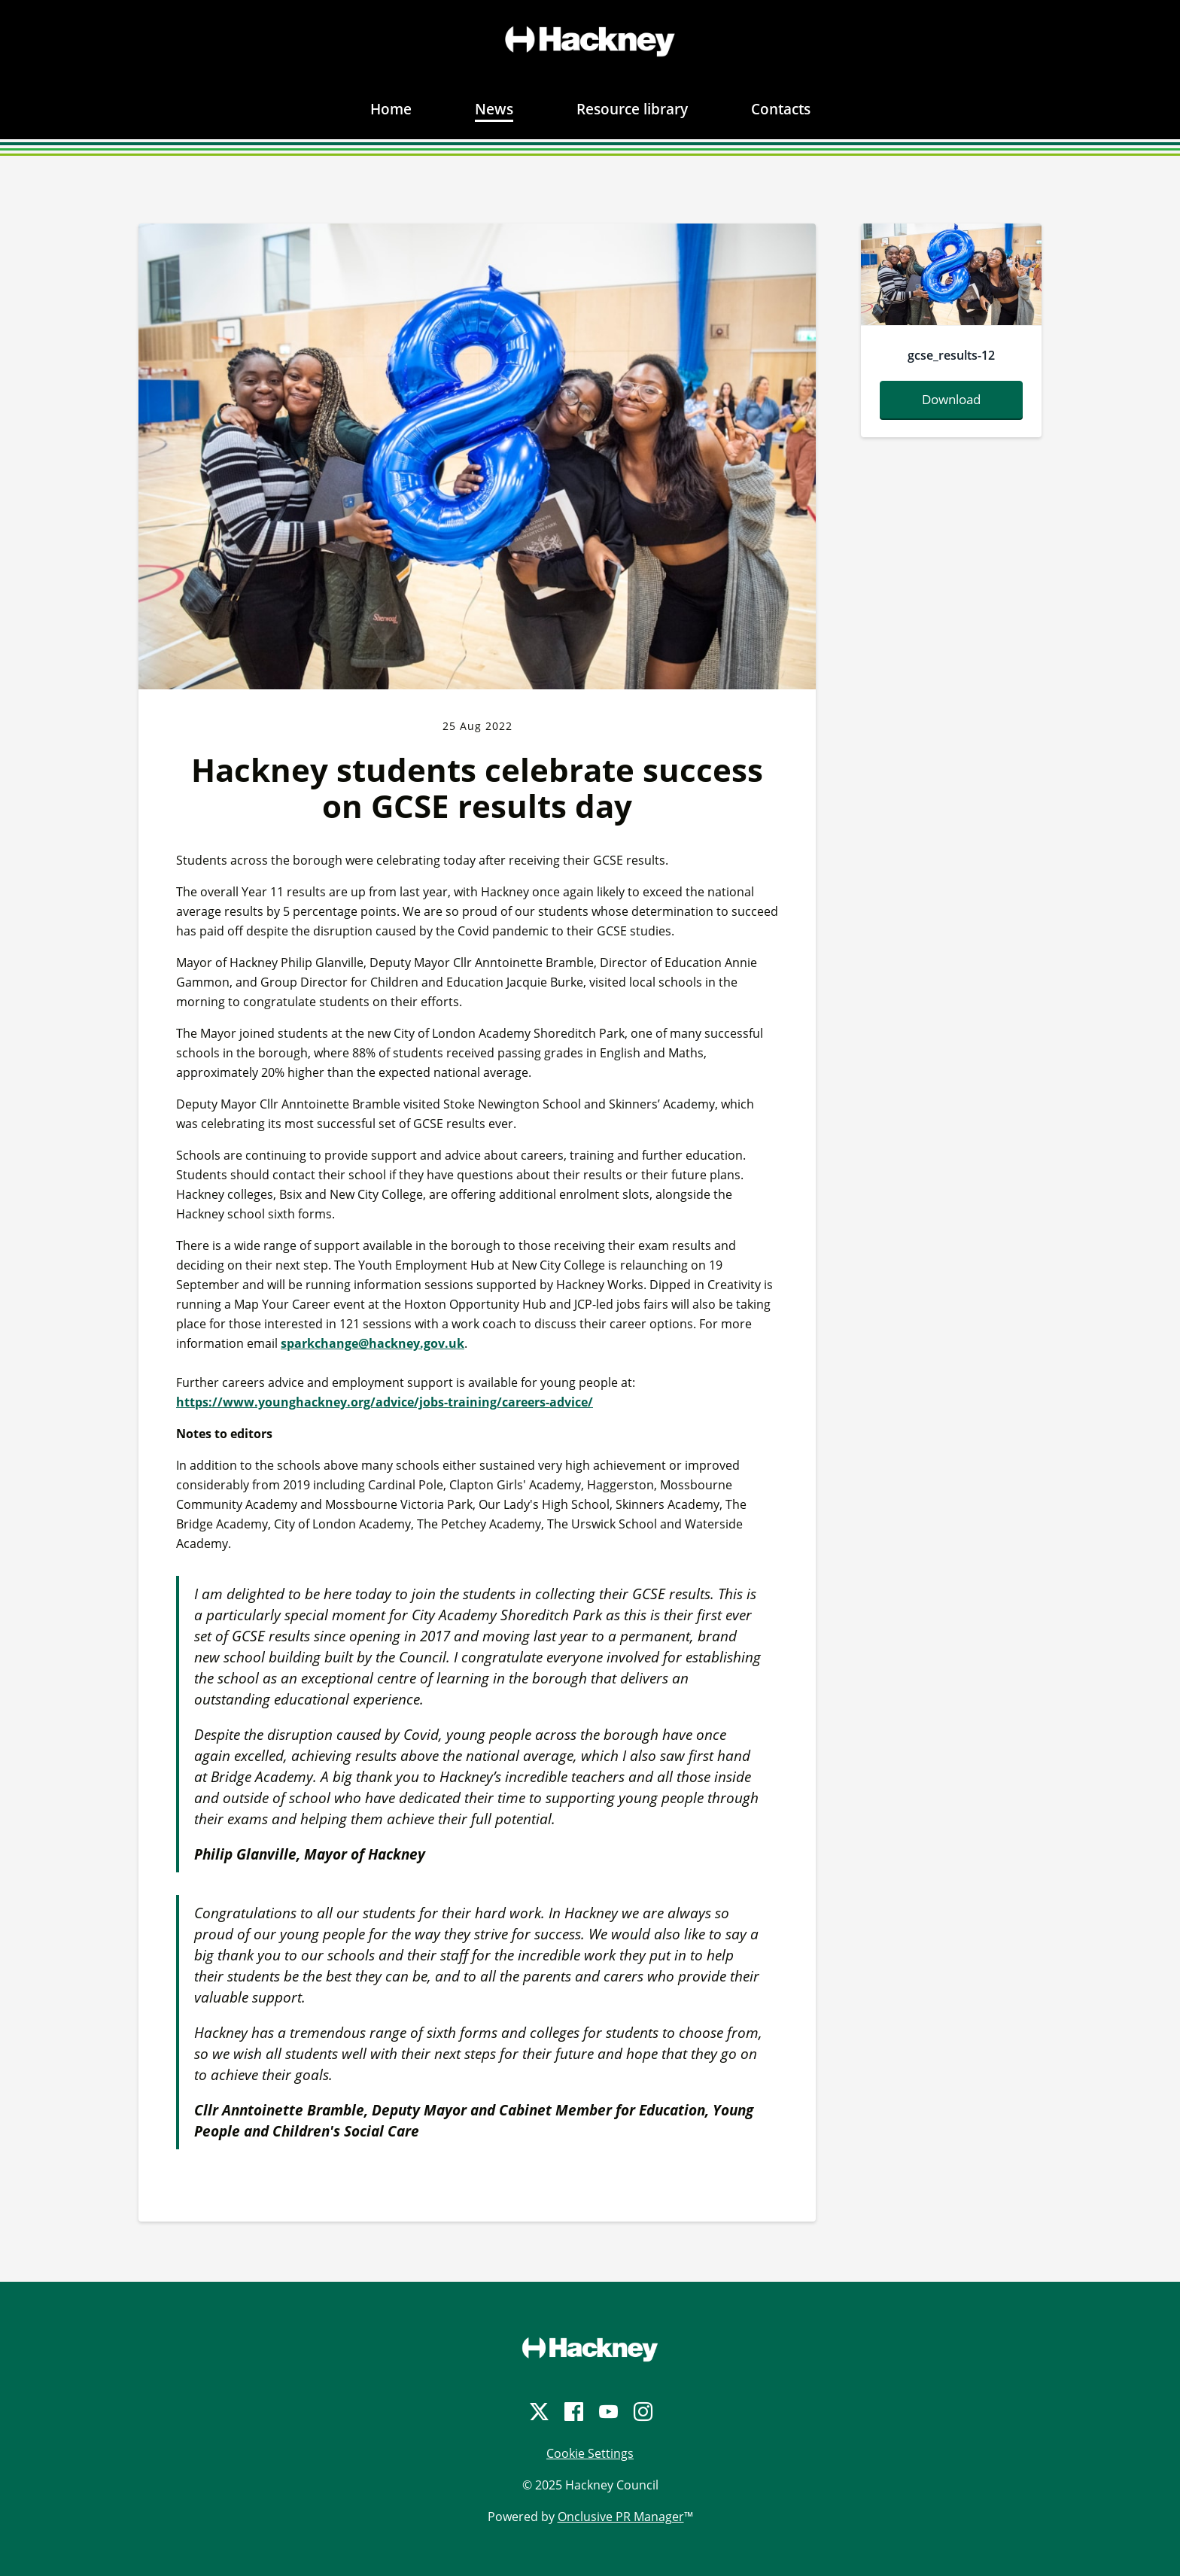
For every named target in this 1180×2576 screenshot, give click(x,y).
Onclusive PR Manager (621, 2516)
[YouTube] (607, 2411)
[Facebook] (572, 2411)
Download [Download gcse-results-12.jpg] (951, 399)
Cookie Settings (590, 2453)
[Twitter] (538, 2411)
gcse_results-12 (951, 355)
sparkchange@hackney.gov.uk (372, 1343)
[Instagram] (642, 2411)
